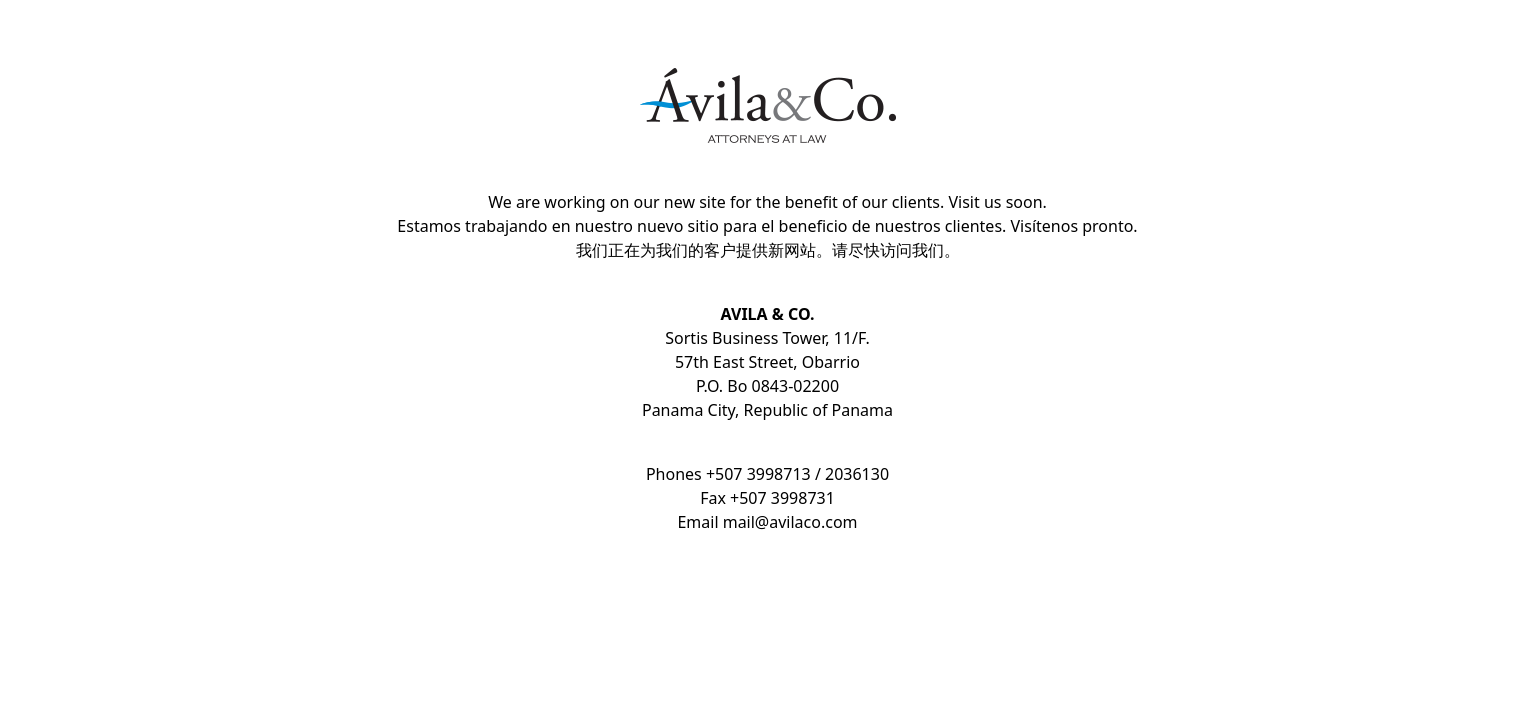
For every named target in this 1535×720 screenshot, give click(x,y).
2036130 (857, 474)
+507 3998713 (758, 474)
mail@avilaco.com (790, 522)
